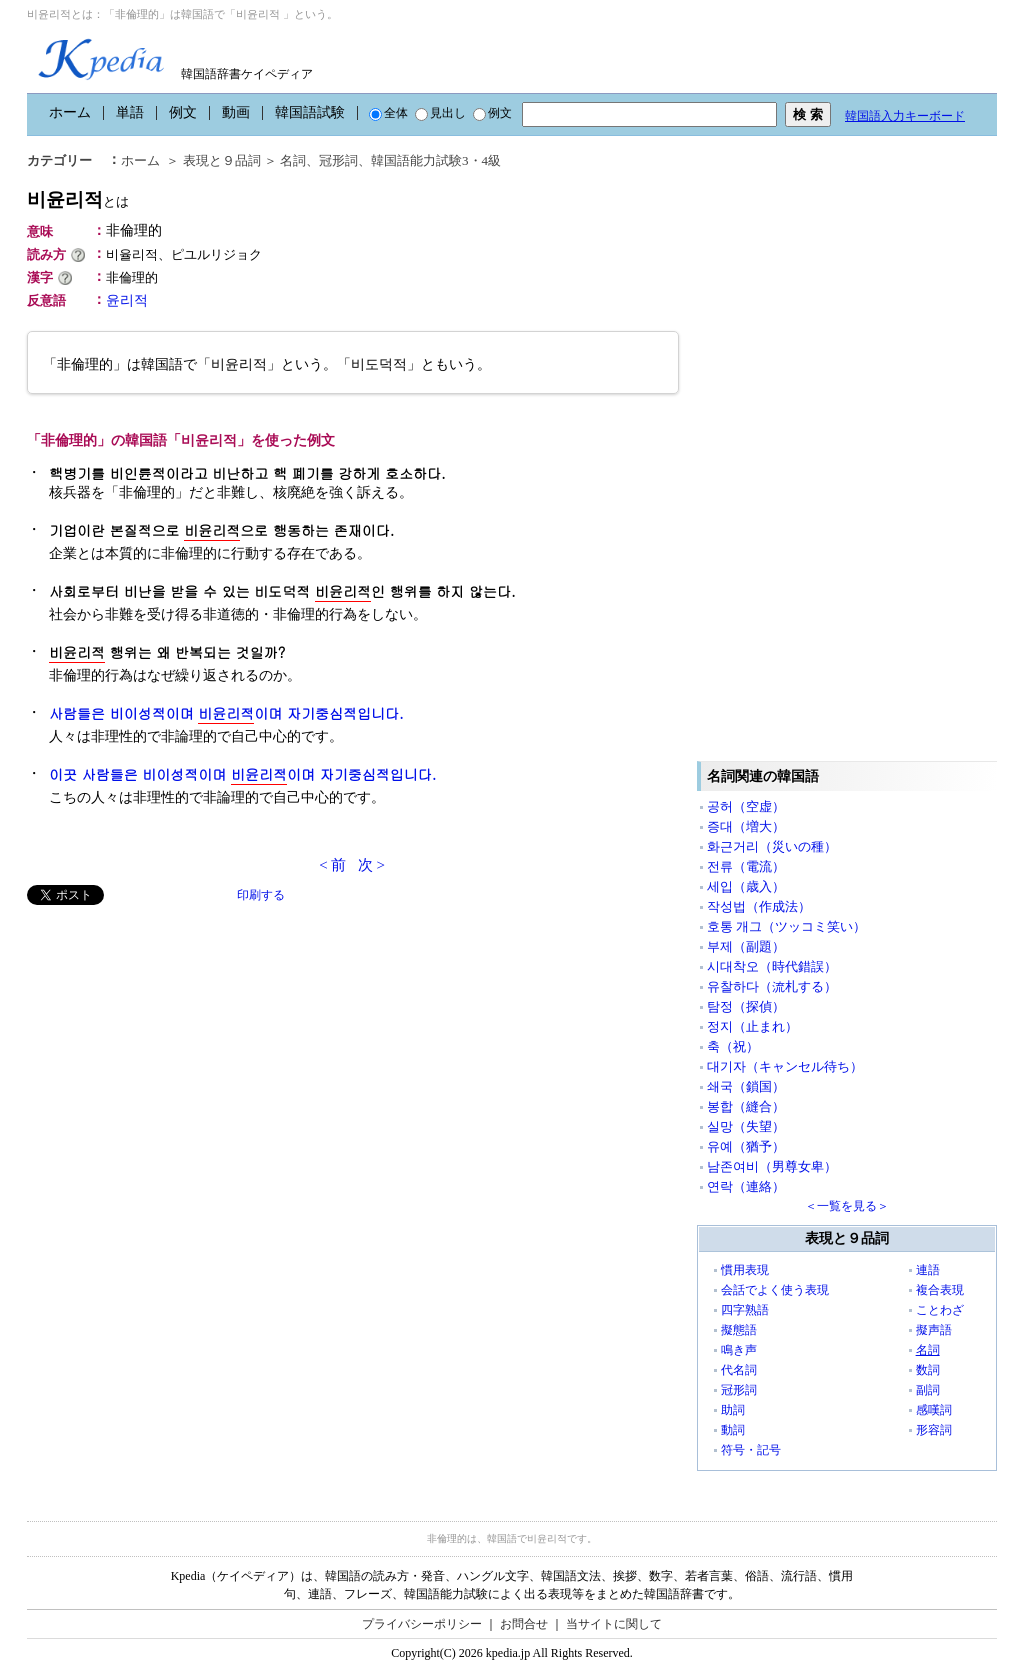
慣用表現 (745, 1270)
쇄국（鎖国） (746, 1086)
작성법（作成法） (759, 906)
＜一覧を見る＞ (847, 1206)
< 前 (332, 865)
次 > (371, 865)
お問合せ (524, 1624)
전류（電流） (746, 866)
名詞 (293, 160)
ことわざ (940, 1310)
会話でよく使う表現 (775, 1290)
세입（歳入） (746, 886)
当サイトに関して (614, 1624)
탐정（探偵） (746, 1006)
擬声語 (934, 1330)
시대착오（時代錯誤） (772, 966)
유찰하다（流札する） (772, 986)
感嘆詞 (934, 1410)
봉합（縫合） (746, 1106)
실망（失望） (746, 1126)
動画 (236, 112)
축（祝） (733, 1046)
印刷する (261, 895)
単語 (130, 112)
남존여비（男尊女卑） (772, 1166)
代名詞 (739, 1370)
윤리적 (127, 300)
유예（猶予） (746, 1146)
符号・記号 (751, 1450)
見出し (440, 113)
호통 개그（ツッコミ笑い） (786, 926)
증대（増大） (746, 826)
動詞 (733, 1430)
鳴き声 (739, 1350)
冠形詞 (338, 160)
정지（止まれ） (752, 1026)
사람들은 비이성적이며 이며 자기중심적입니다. (226, 713)
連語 (928, 1270)
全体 (388, 113)
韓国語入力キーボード (905, 116)
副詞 (928, 1390)
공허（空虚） (746, 806)
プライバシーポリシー (422, 1624)
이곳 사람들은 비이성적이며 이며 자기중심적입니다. (242, 774)
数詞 (928, 1370)
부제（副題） (746, 946)
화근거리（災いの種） (772, 846)
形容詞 (934, 1430)
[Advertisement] (177, 1045)
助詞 (733, 1410)
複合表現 (940, 1290)
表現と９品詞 (222, 160)
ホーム (70, 112)
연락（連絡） (746, 1186)
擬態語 (739, 1330)
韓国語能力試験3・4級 (436, 160)
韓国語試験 (310, 112)
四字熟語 (745, 1310)
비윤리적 (78, 199)
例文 (183, 112)
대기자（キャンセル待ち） (785, 1066)
